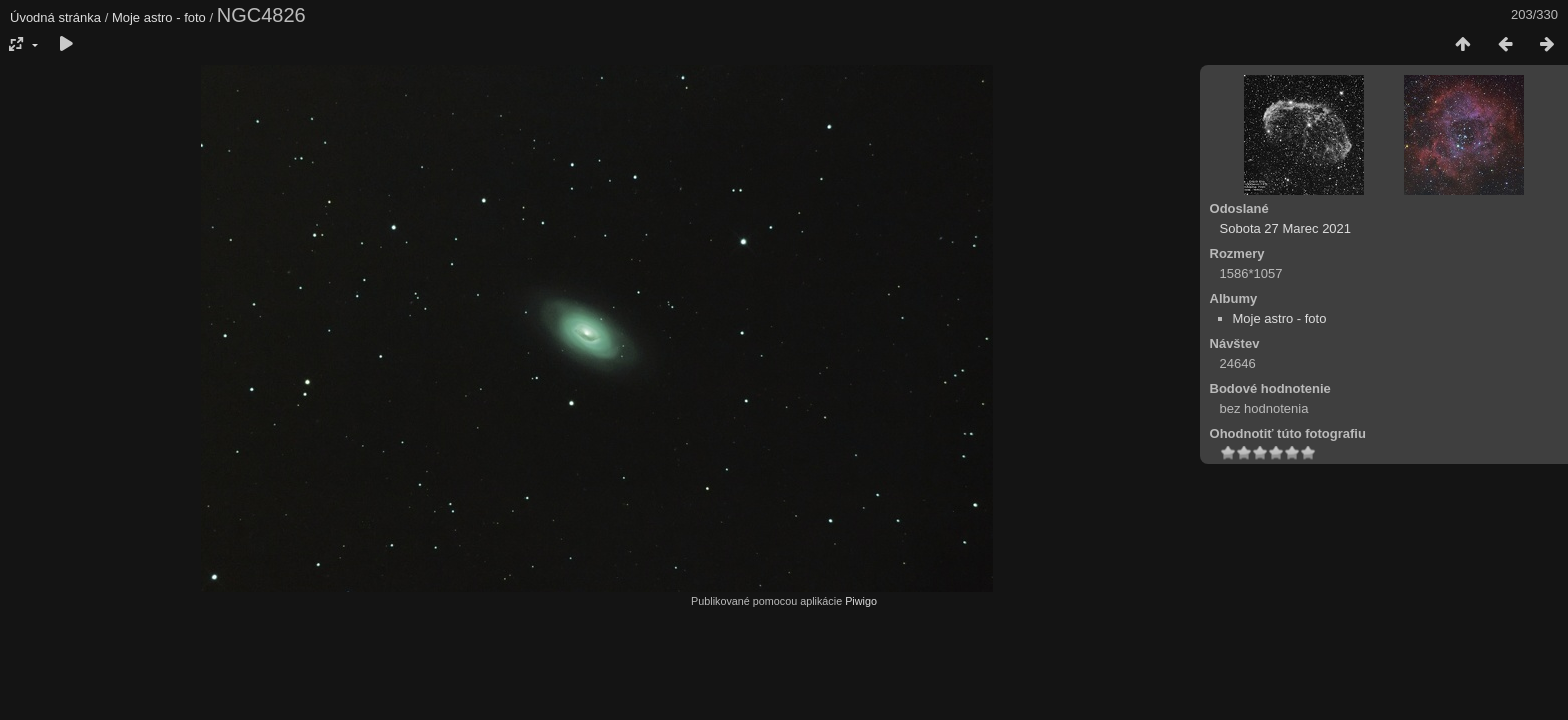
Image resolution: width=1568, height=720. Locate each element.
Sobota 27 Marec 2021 (1286, 228)
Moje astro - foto (159, 17)
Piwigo (861, 601)
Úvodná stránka (55, 17)
